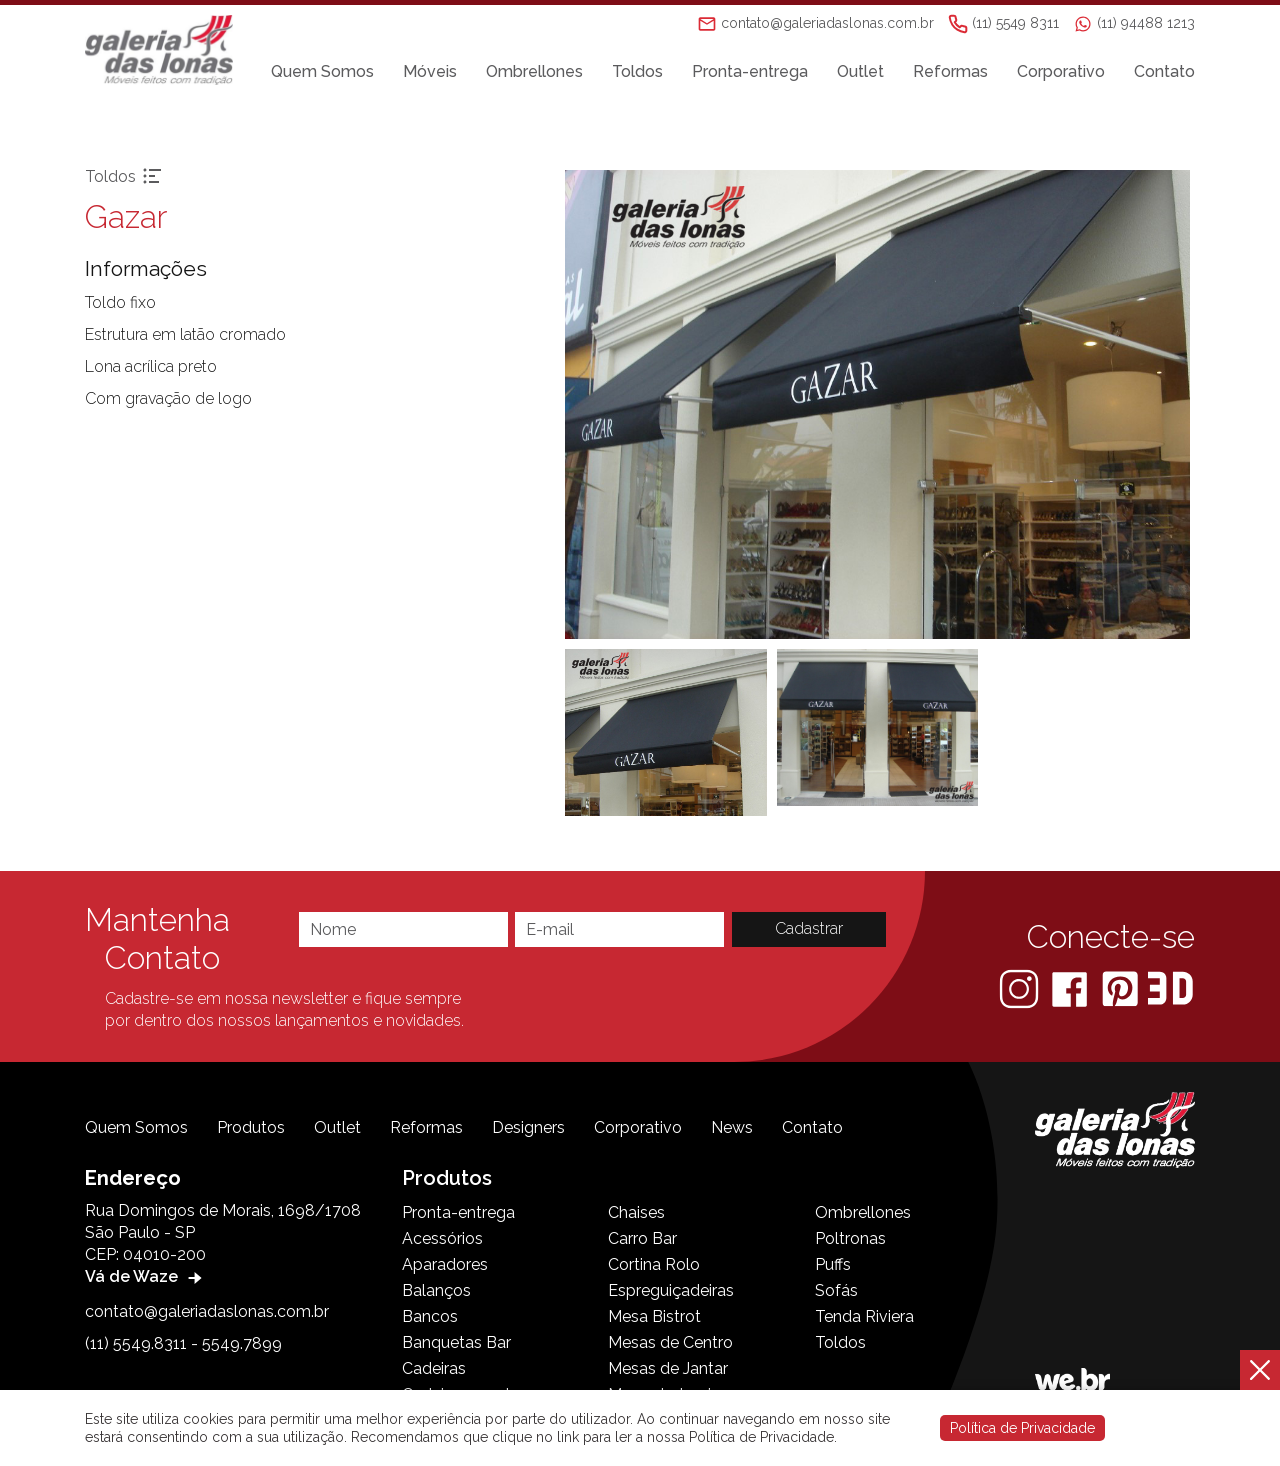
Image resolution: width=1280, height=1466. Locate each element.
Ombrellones (534, 71)
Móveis (430, 71)
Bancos (430, 1316)
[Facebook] (1071, 987)
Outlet (860, 71)
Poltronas (850, 1238)
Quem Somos (322, 71)
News (732, 1127)
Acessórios (442, 1238)
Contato (1164, 71)
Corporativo (1061, 71)
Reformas (950, 71)
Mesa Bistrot (654, 1316)
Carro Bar (642, 1238)
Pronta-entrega (750, 71)
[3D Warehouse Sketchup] (1170, 987)
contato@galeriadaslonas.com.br (207, 1311)
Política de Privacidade (1022, 1428)
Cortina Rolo (654, 1264)
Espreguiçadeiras (671, 1290)
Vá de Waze (146, 1276)
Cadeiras (434, 1368)
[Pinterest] (1122, 987)
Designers (528, 1127)
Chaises (636, 1212)
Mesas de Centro (670, 1342)
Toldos (637, 71)
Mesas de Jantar (668, 1368)
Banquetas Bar (456, 1342)
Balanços (436, 1290)
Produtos (251, 1127)
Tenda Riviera (864, 1316)
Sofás (836, 1290)
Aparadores (445, 1264)
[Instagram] (1021, 987)
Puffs (833, 1264)
